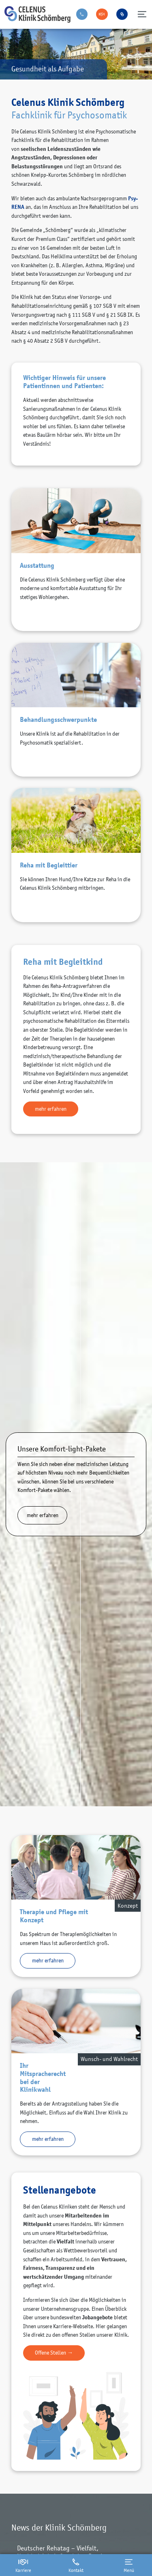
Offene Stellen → (54, 2352)
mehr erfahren (50, 1109)
